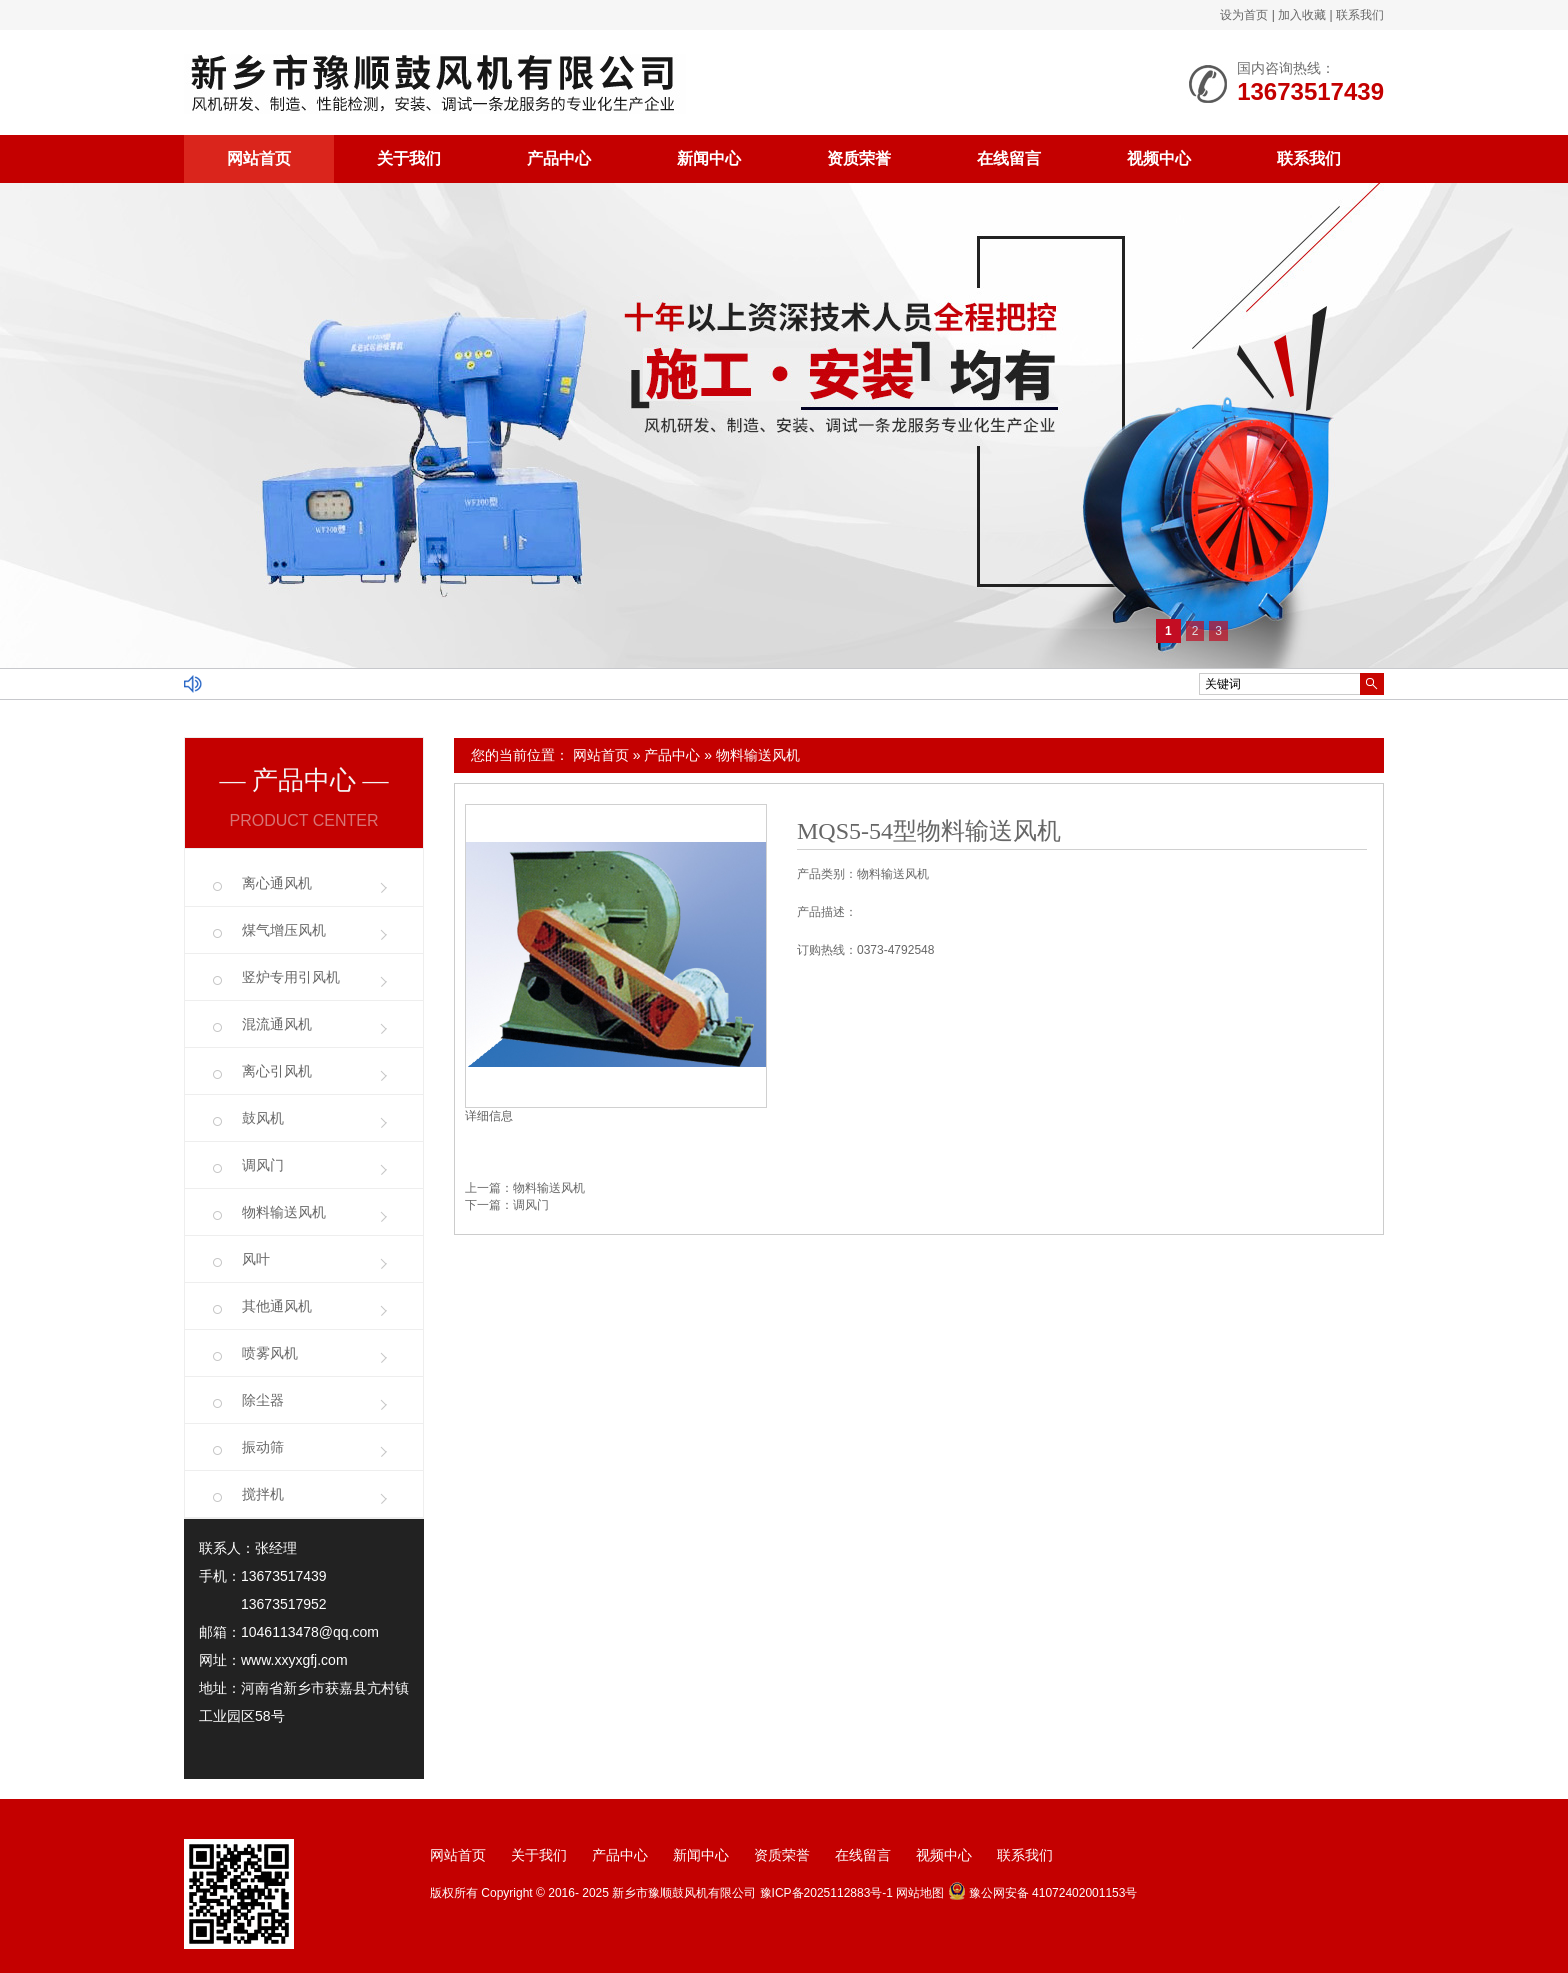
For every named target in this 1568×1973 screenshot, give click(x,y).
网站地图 (920, 1893)
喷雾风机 (270, 1353)
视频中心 (1159, 158)
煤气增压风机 (284, 930)
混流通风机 (277, 1024)
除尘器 (263, 1400)
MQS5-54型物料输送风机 (929, 831)
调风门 (531, 1205)
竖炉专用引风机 (291, 977)
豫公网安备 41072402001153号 (1043, 1893)
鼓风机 (263, 1118)
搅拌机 (263, 1494)
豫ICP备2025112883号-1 (826, 1893)
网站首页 (259, 158)
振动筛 (263, 1447)
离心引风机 (277, 1071)
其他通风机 (277, 1306)
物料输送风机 (758, 755)
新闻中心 (709, 158)
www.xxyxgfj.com (294, 1660)
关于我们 (409, 158)
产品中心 (559, 158)
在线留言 (1009, 158)
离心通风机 (277, 883)
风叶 (256, 1259)
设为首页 (1244, 15)
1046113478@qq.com (310, 1632)
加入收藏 (1302, 15)
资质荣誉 (859, 158)
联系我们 (1360, 15)
